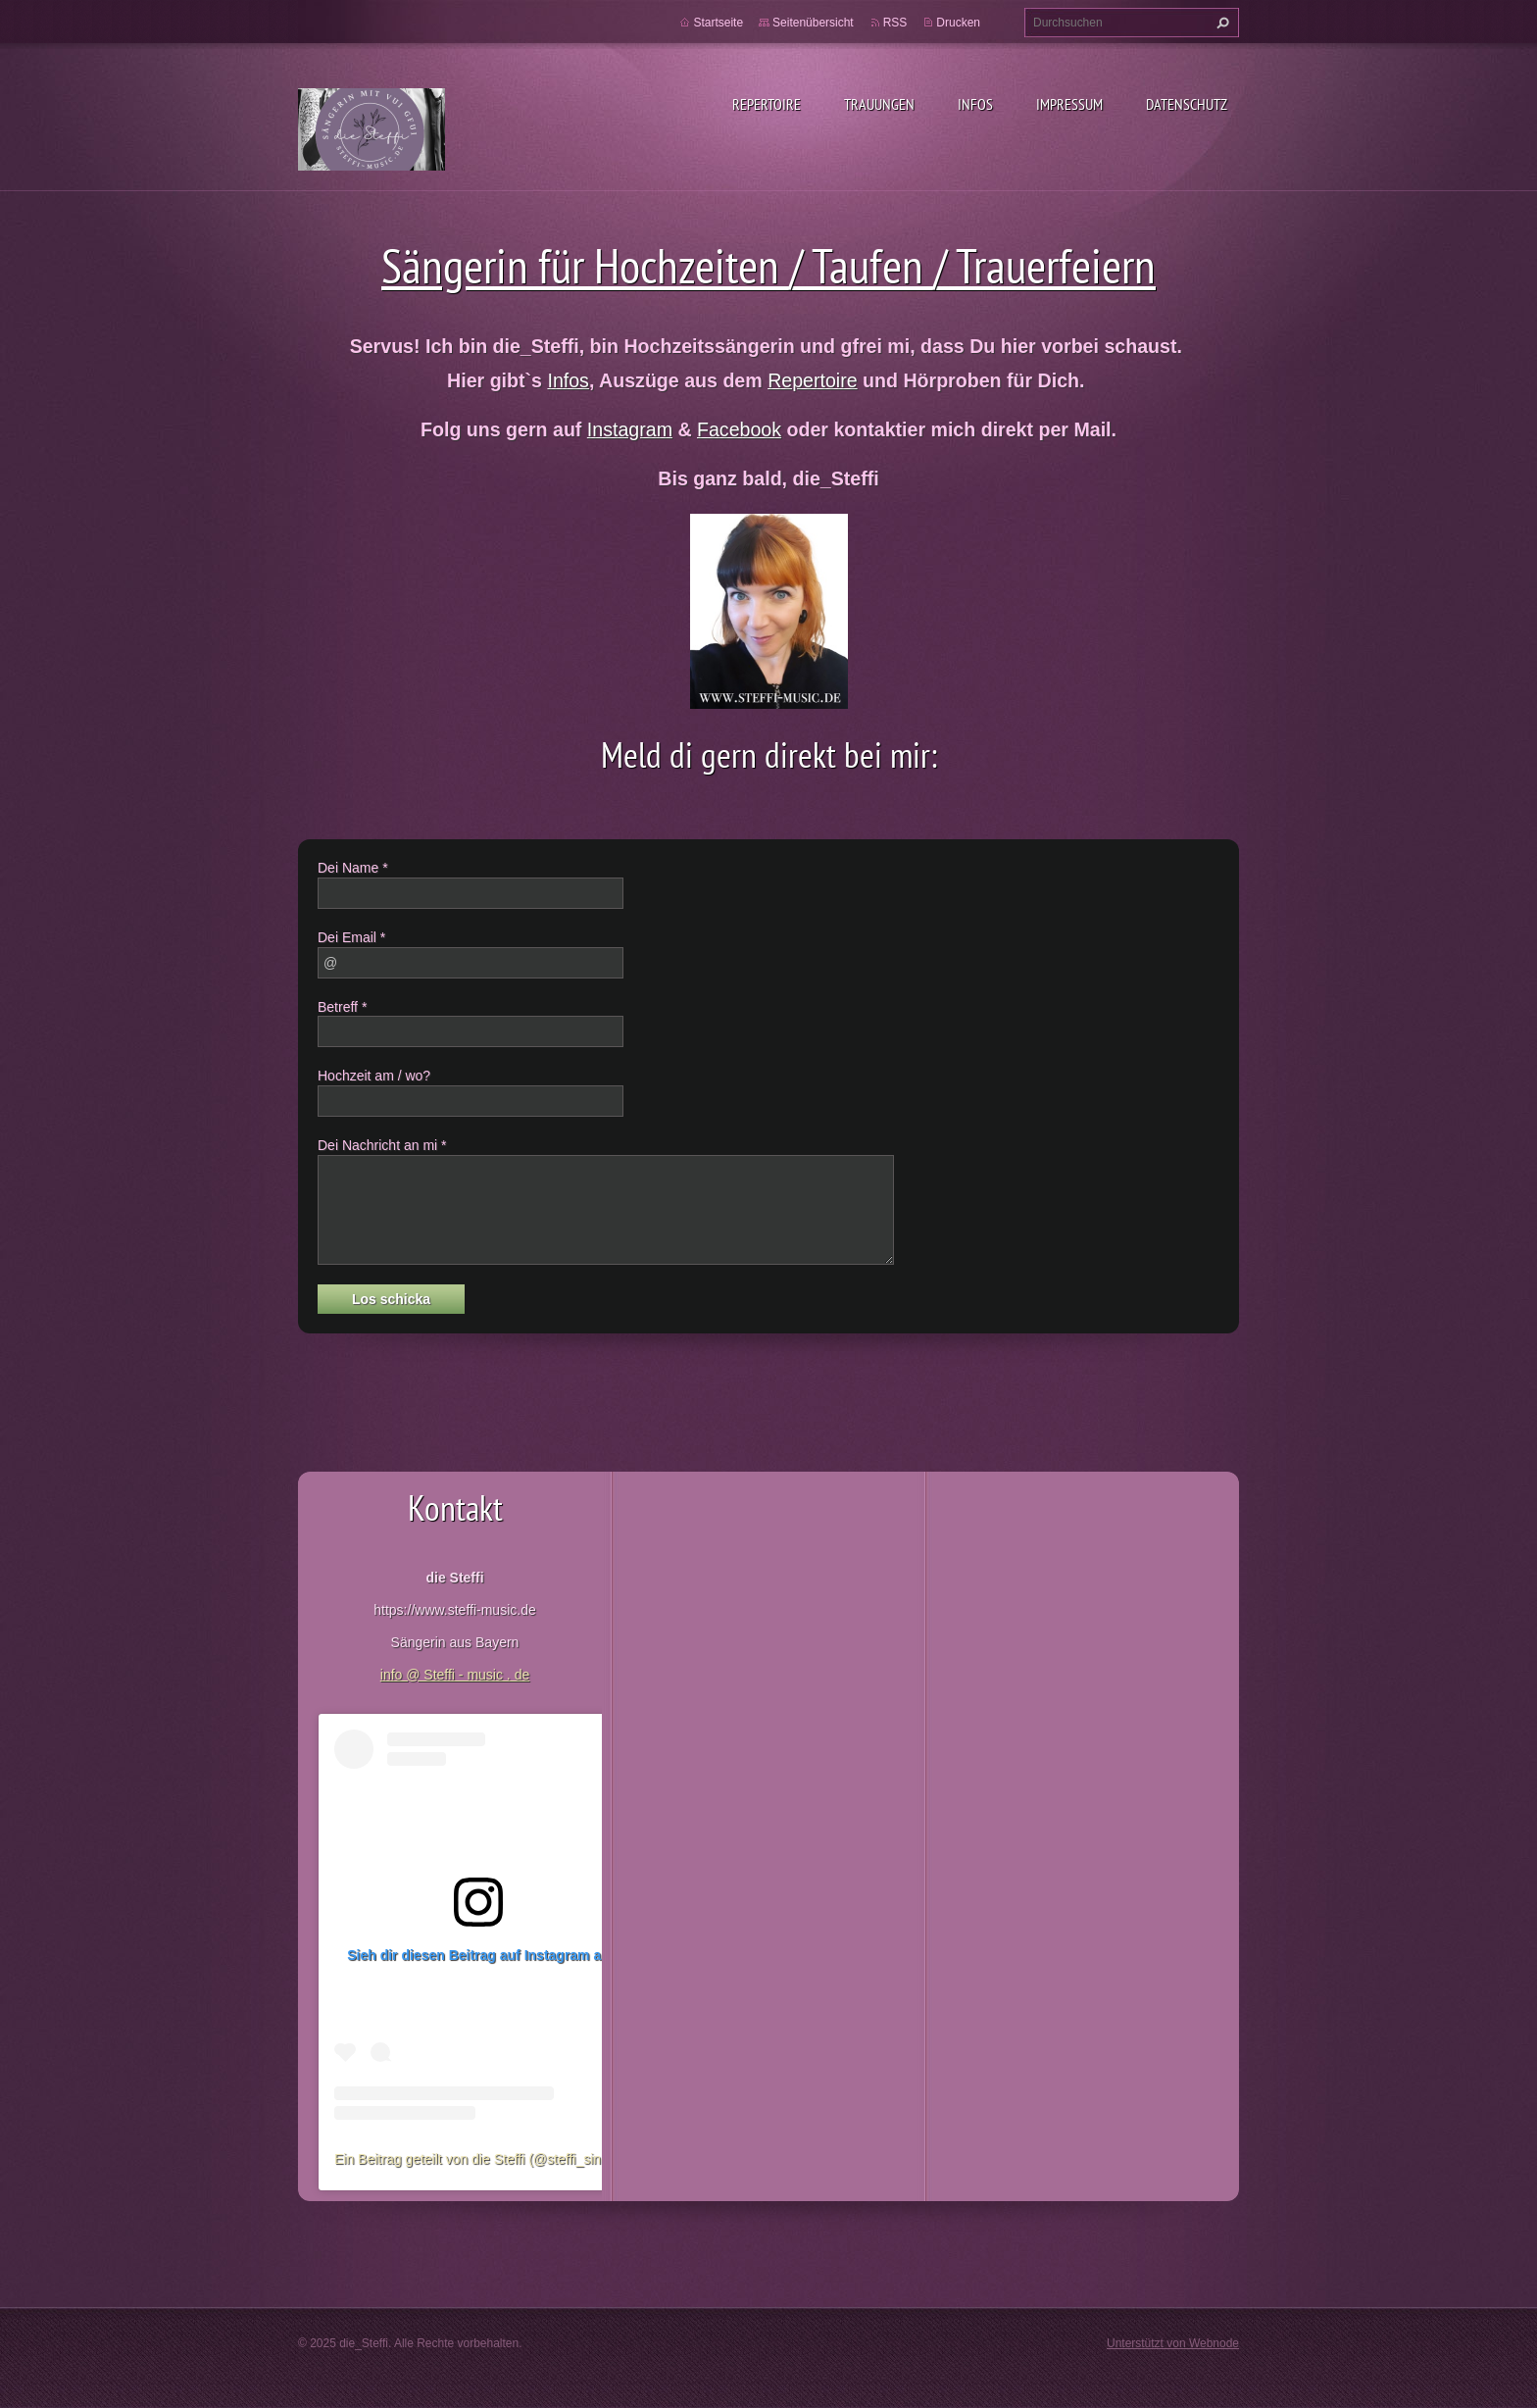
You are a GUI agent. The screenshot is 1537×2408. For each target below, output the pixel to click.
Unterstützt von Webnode (1173, 2343)
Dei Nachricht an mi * (382, 1145)
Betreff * (342, 1007)
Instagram (629, 429)
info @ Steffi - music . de (454, 1674)
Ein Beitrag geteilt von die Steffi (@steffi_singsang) (488, 2159)
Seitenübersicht (813, 22)
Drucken (958, 22)
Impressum (1069, 104)
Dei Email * (351, 937)
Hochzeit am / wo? (374, 1075)
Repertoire (766, 104)
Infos (975, 104)
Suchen (1220, 22)
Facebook (739, 429)
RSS (895, 22)
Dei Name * (353, 868)
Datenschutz (1186, 104)
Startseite (718, 22)
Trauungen (879, 104)
